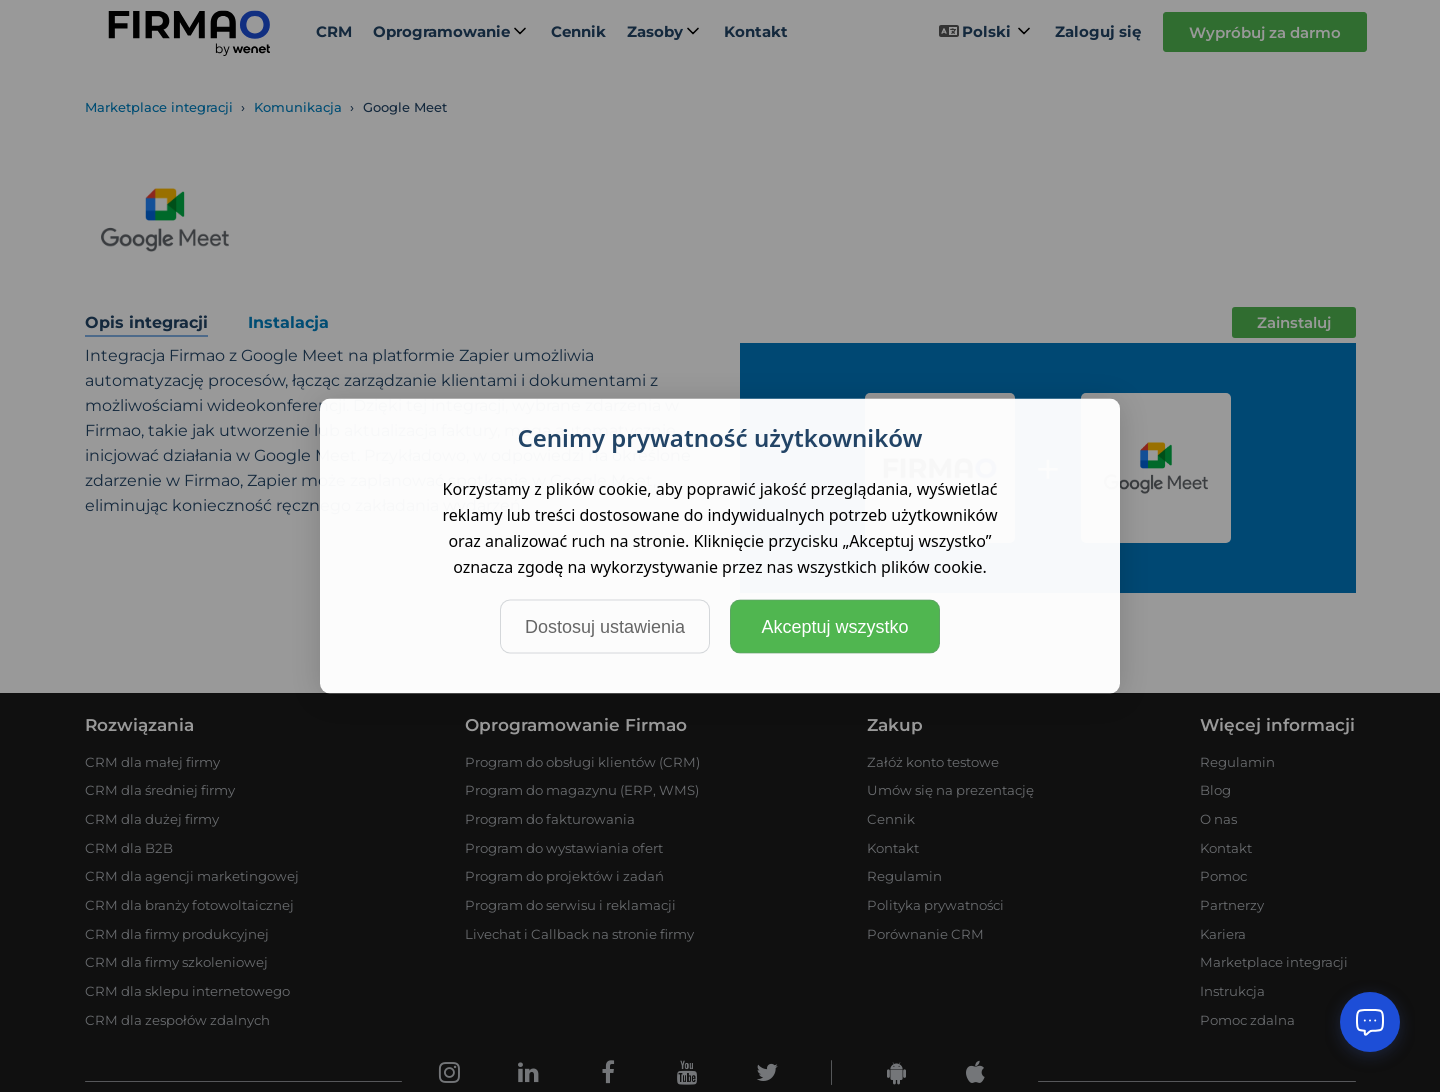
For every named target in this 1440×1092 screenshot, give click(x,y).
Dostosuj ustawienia (605, 627)
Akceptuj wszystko (834, 627)
